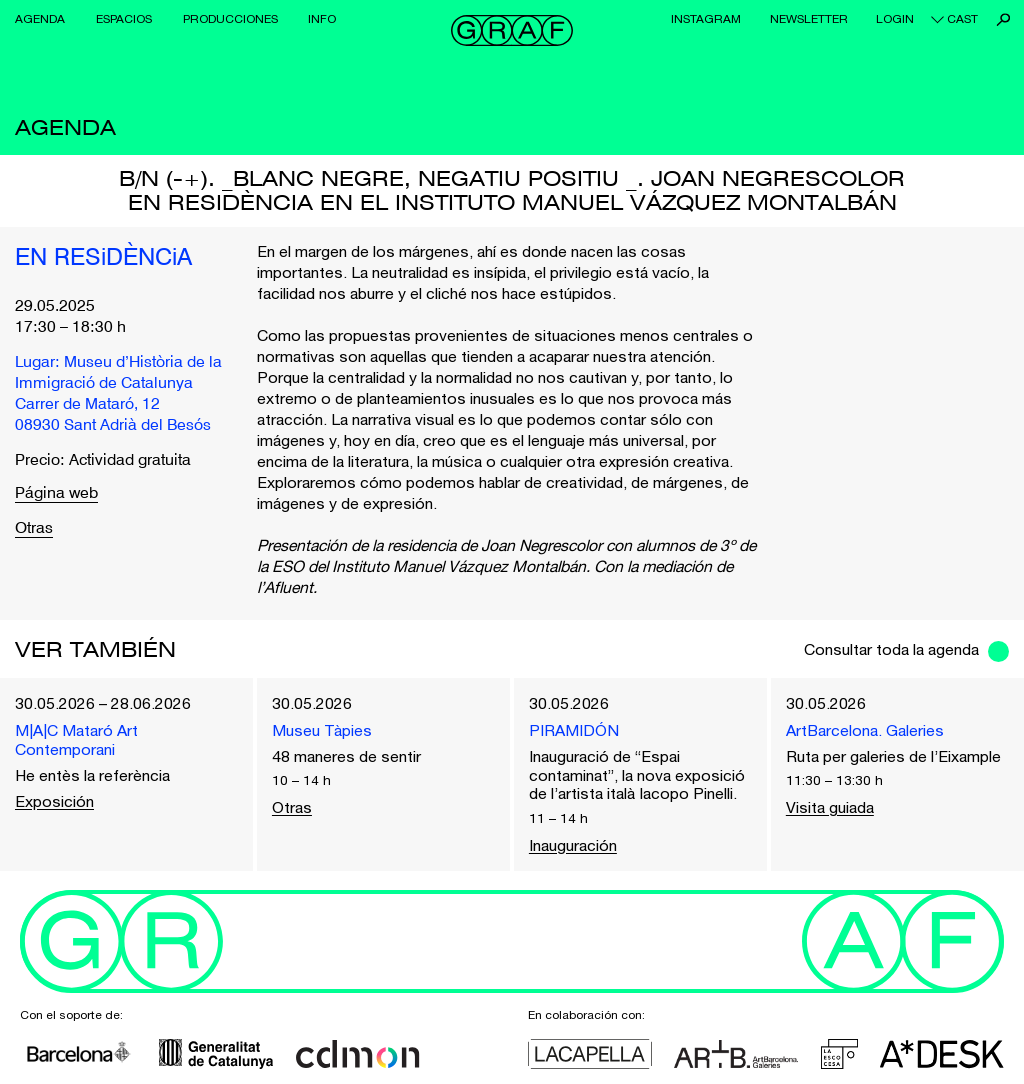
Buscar (1003, 19)
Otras (34, 529)
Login (895, 19)
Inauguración (573, 845)
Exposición (54, 801)
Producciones (230, 19)
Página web (56, 494)
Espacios (124, 19)
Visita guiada (830, 807)
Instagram (706, 19)
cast (962, 19)
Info (322, 19)
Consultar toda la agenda (891, 649)
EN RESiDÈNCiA (103, 259)
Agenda (40, 19)
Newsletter (809, 19)
